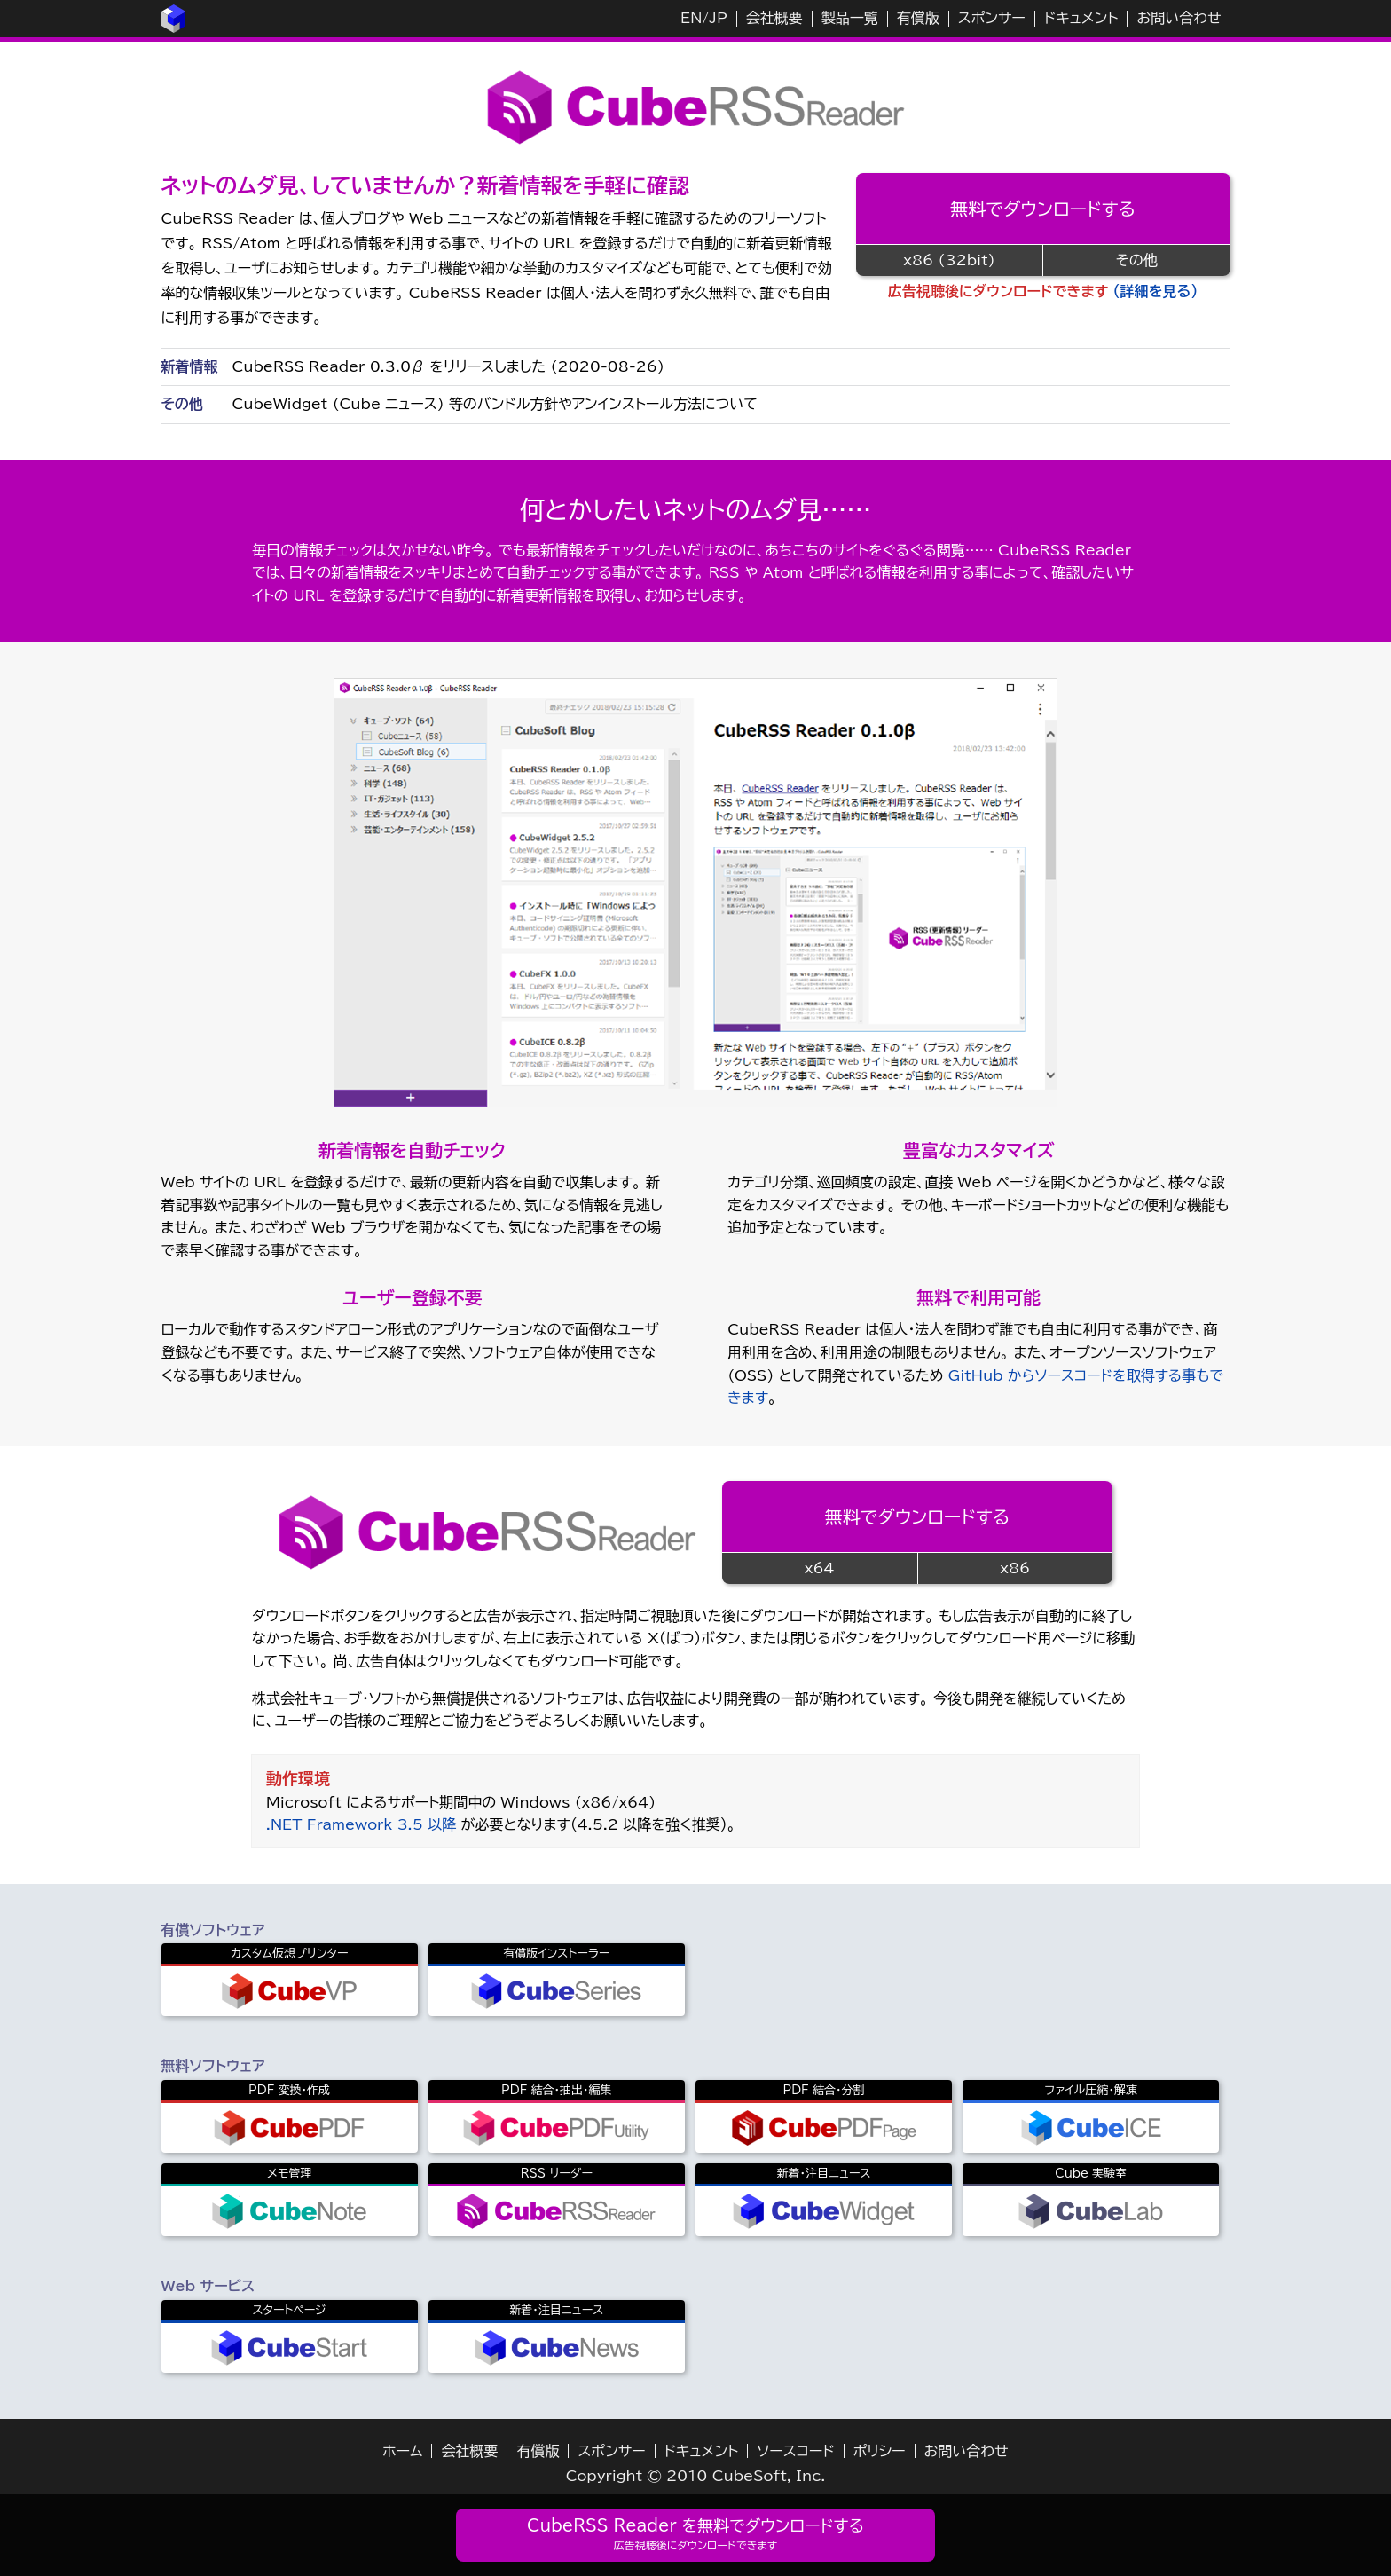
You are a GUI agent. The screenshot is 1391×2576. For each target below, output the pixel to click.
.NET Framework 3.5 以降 (361, 1824)
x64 (820, 1568)
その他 (1137, 260)
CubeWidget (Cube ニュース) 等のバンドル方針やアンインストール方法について (495, 404)
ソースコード (796, 2451)
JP (718, 18)
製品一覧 (849, 18)
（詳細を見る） (1155, 291)
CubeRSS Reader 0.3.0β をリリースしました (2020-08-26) (448, 366)
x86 (1015, 1568)
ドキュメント (1081, 18)
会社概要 (774, 18)
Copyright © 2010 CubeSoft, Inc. (696, 2476)
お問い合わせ (1178, 18)
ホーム (402, 2451)
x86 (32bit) (948, 260)
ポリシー (879, 2451)
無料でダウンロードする (1043, 208)
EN (691, 18)
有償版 (918, 18)
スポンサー (992, 18)
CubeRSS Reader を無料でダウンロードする (695, 2533)
